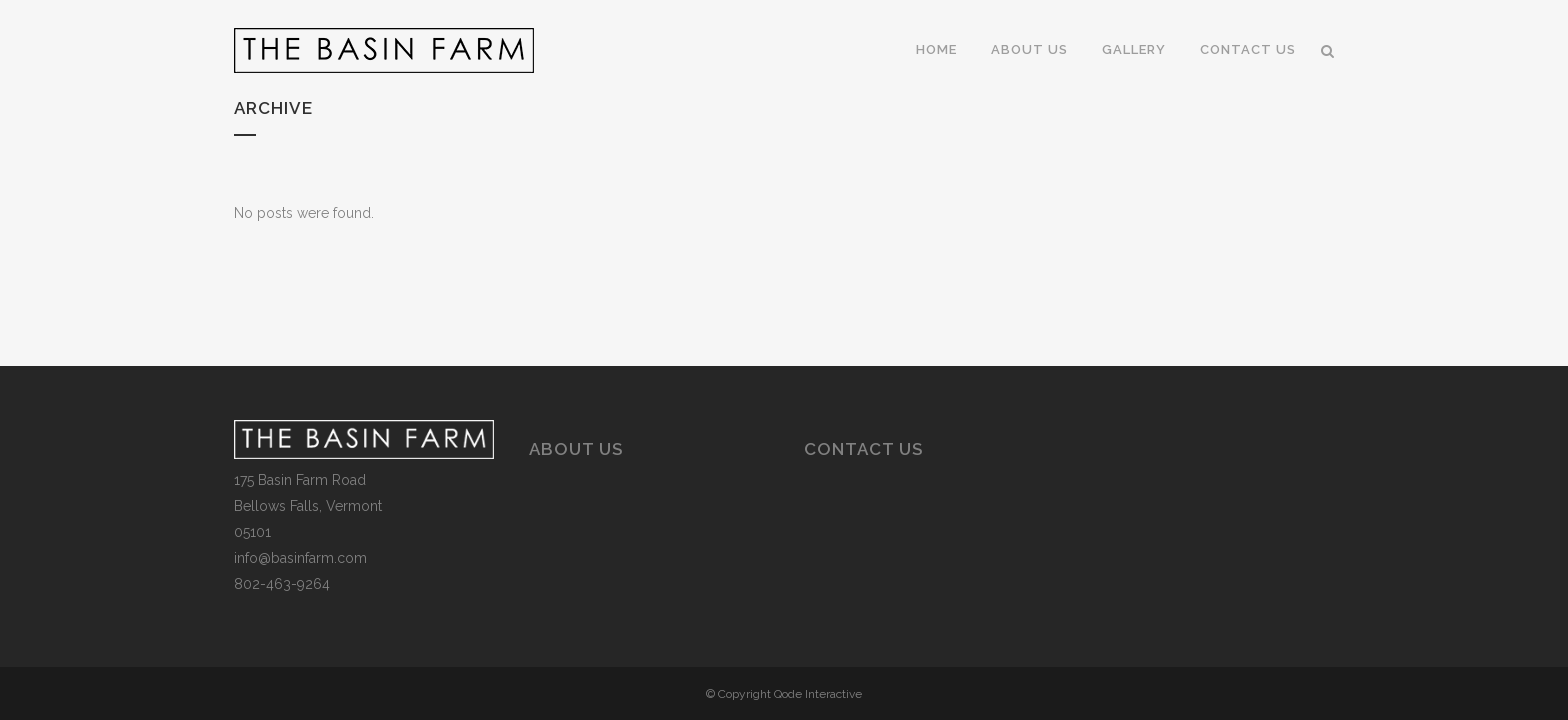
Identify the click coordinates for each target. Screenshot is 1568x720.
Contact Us (863, 449)
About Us (576, 449)
